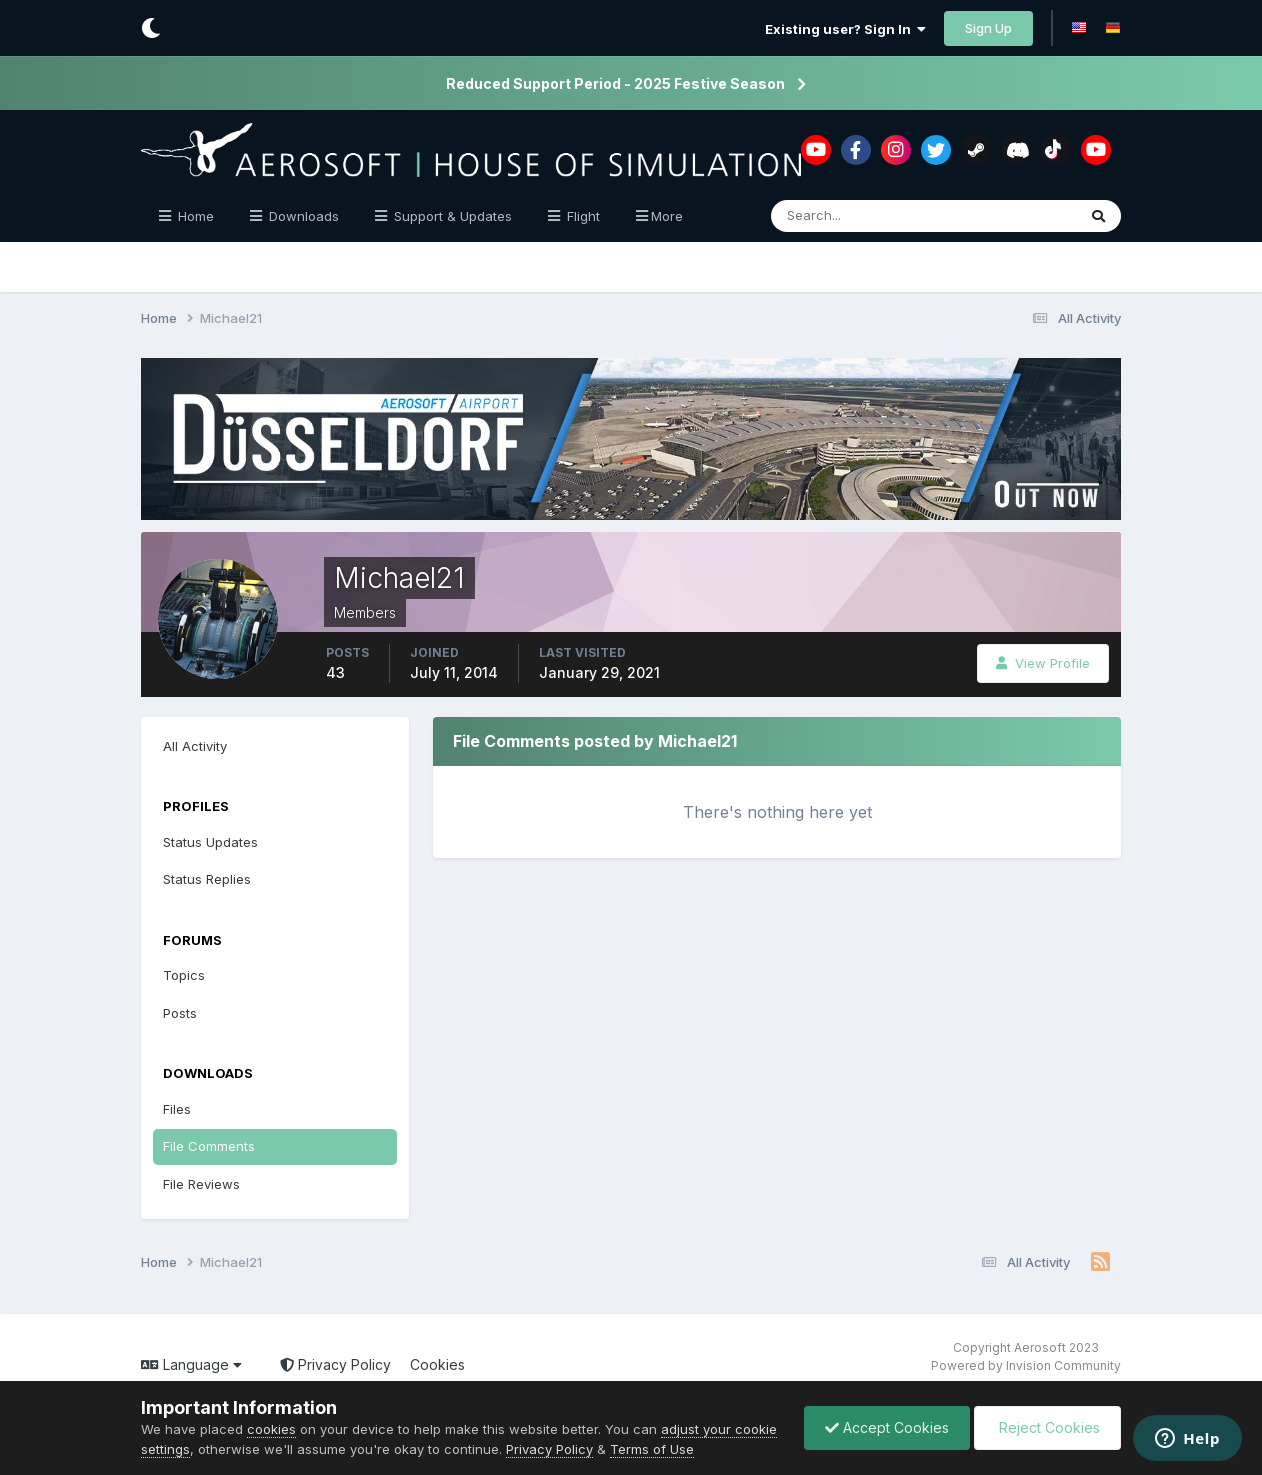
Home (194, 216)
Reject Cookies (1047, 1427)
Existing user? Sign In (845, 29)
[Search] (858, 216)
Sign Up (988, 28)
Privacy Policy (335, 1364)
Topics (184, 975)
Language (191, 1364)
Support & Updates (451, 216)
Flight (581, 216)
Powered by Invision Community (1026, 1365)
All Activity (195, 746)
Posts (180, 1013)
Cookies (437, 1364)
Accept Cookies (887, 1427)
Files (177, 1109)
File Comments (209, 1146)
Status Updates (210, 842)
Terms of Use (652, 1449)
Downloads (302, 216)
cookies (271, 1429)
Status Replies (207, 879)
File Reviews (201, 1184)
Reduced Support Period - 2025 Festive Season (615, 83)
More (667, 216)
